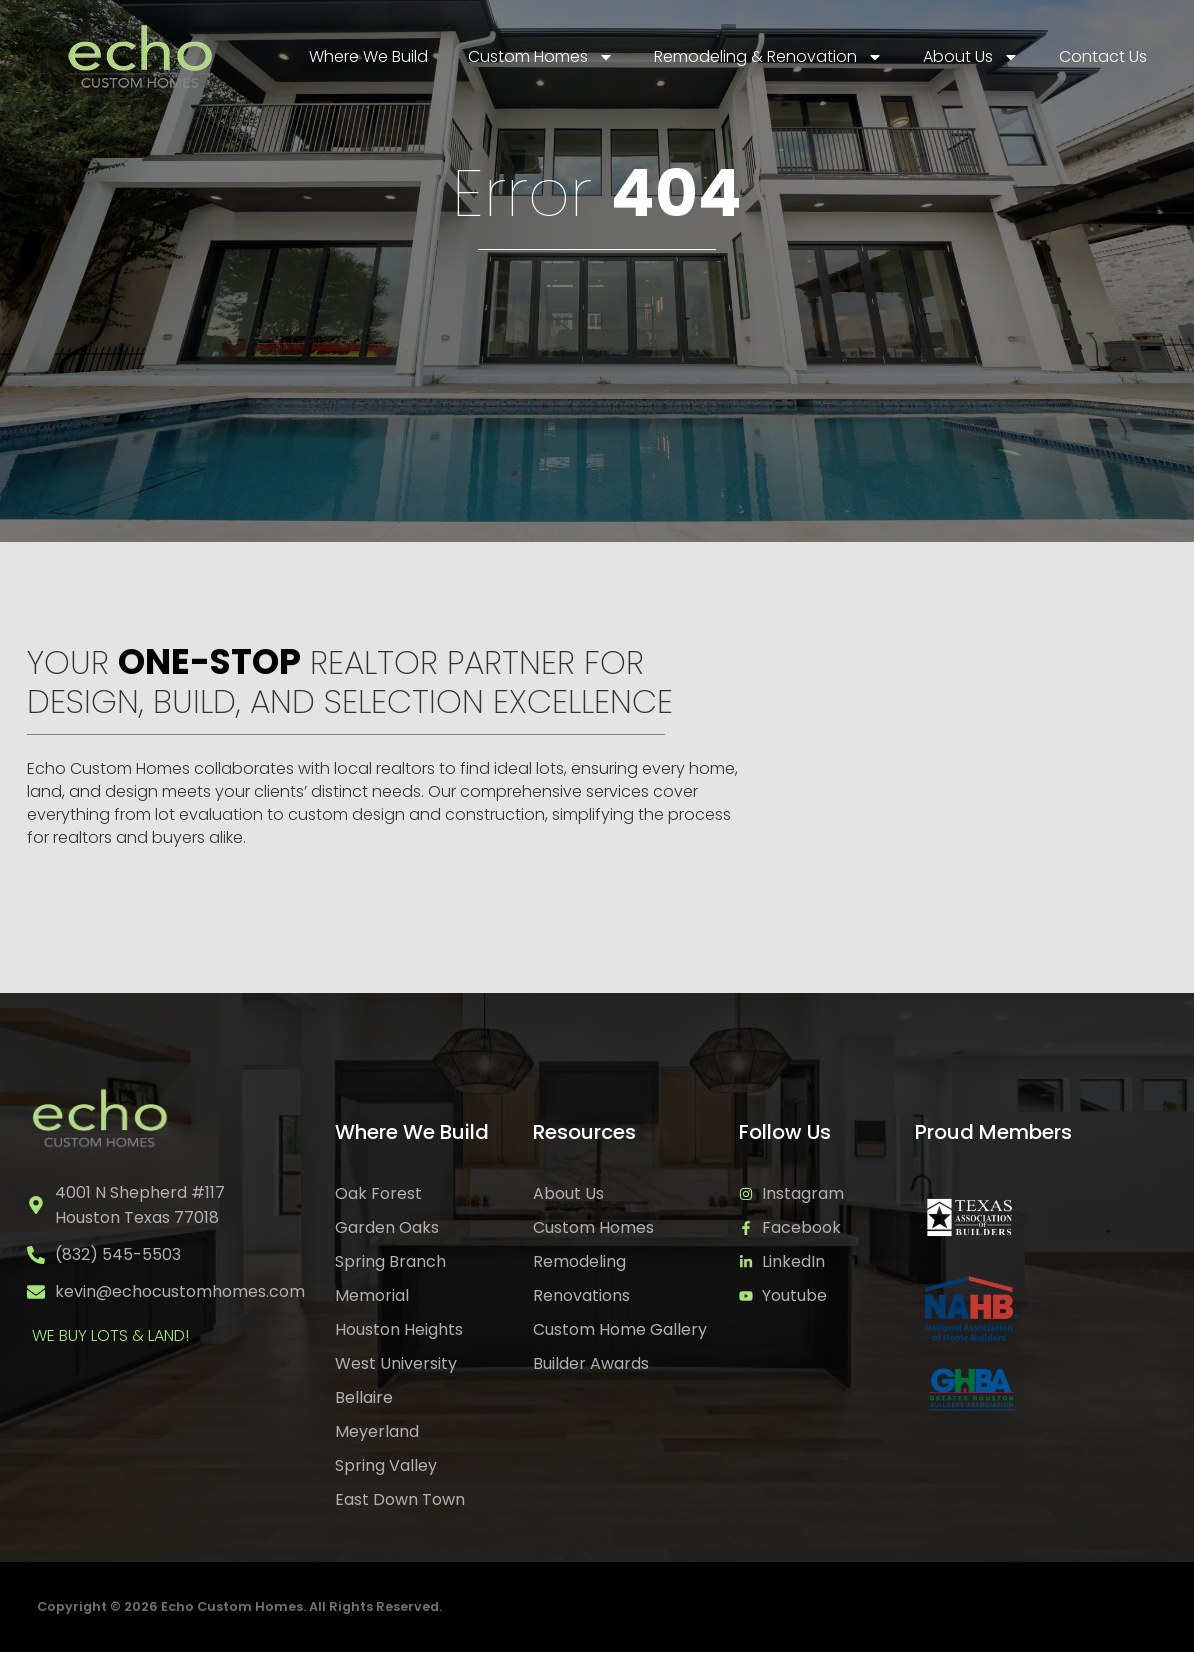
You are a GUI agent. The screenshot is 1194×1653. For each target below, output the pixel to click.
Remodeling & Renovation (768, 57)
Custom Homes (541, 57)
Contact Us (1103, 56)
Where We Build (368, 56)
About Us (971, 57)
